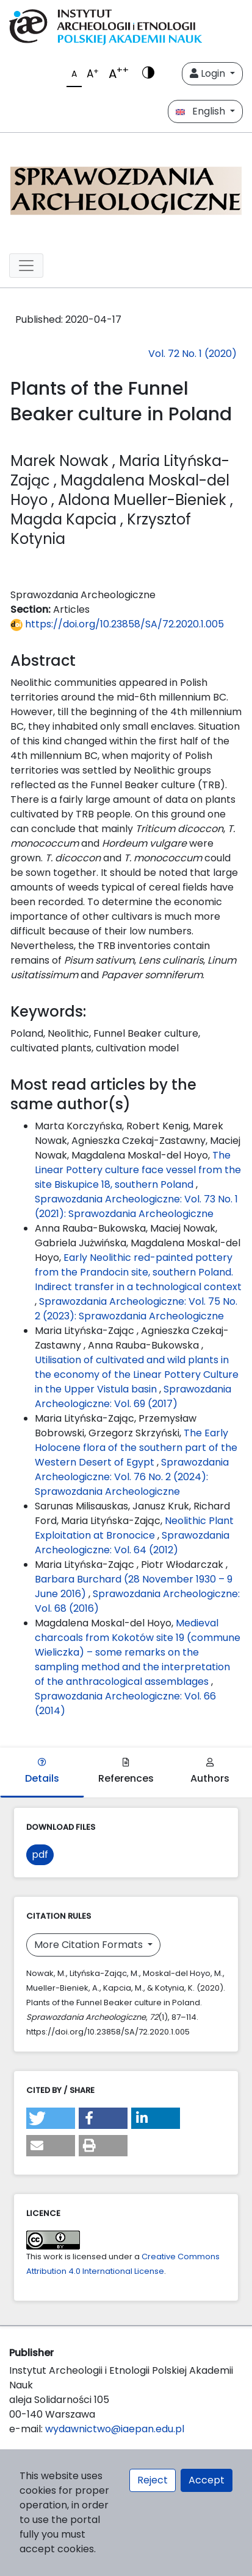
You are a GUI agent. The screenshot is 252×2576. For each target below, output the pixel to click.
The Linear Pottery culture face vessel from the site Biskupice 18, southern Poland (138, 1169)
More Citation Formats (89, 1945)
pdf (40, 1854)
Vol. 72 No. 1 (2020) (192, 354)
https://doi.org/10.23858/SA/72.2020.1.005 (117, 624)
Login (209, 73)
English (202, 111)
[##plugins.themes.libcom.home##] (126, 188)
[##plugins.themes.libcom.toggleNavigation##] (26, 265)
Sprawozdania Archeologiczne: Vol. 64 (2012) (132, 1542)
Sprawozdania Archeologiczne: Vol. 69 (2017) (133, 1396)
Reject (152, 2480)
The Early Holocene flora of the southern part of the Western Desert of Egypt (136, 1447)
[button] (50, 2118)
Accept (207, 2480)
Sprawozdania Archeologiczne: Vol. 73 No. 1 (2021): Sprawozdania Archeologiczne (136, 1206)
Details (42, 1771)
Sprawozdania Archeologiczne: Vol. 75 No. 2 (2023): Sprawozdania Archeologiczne (136, 1308)
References (126, 1771)
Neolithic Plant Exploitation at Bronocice (134, 1528)
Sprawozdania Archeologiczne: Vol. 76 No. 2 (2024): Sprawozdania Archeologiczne (132, 1476)
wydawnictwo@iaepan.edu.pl (114, 2429)
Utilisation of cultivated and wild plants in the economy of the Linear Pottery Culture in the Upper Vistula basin (137, 1374)
